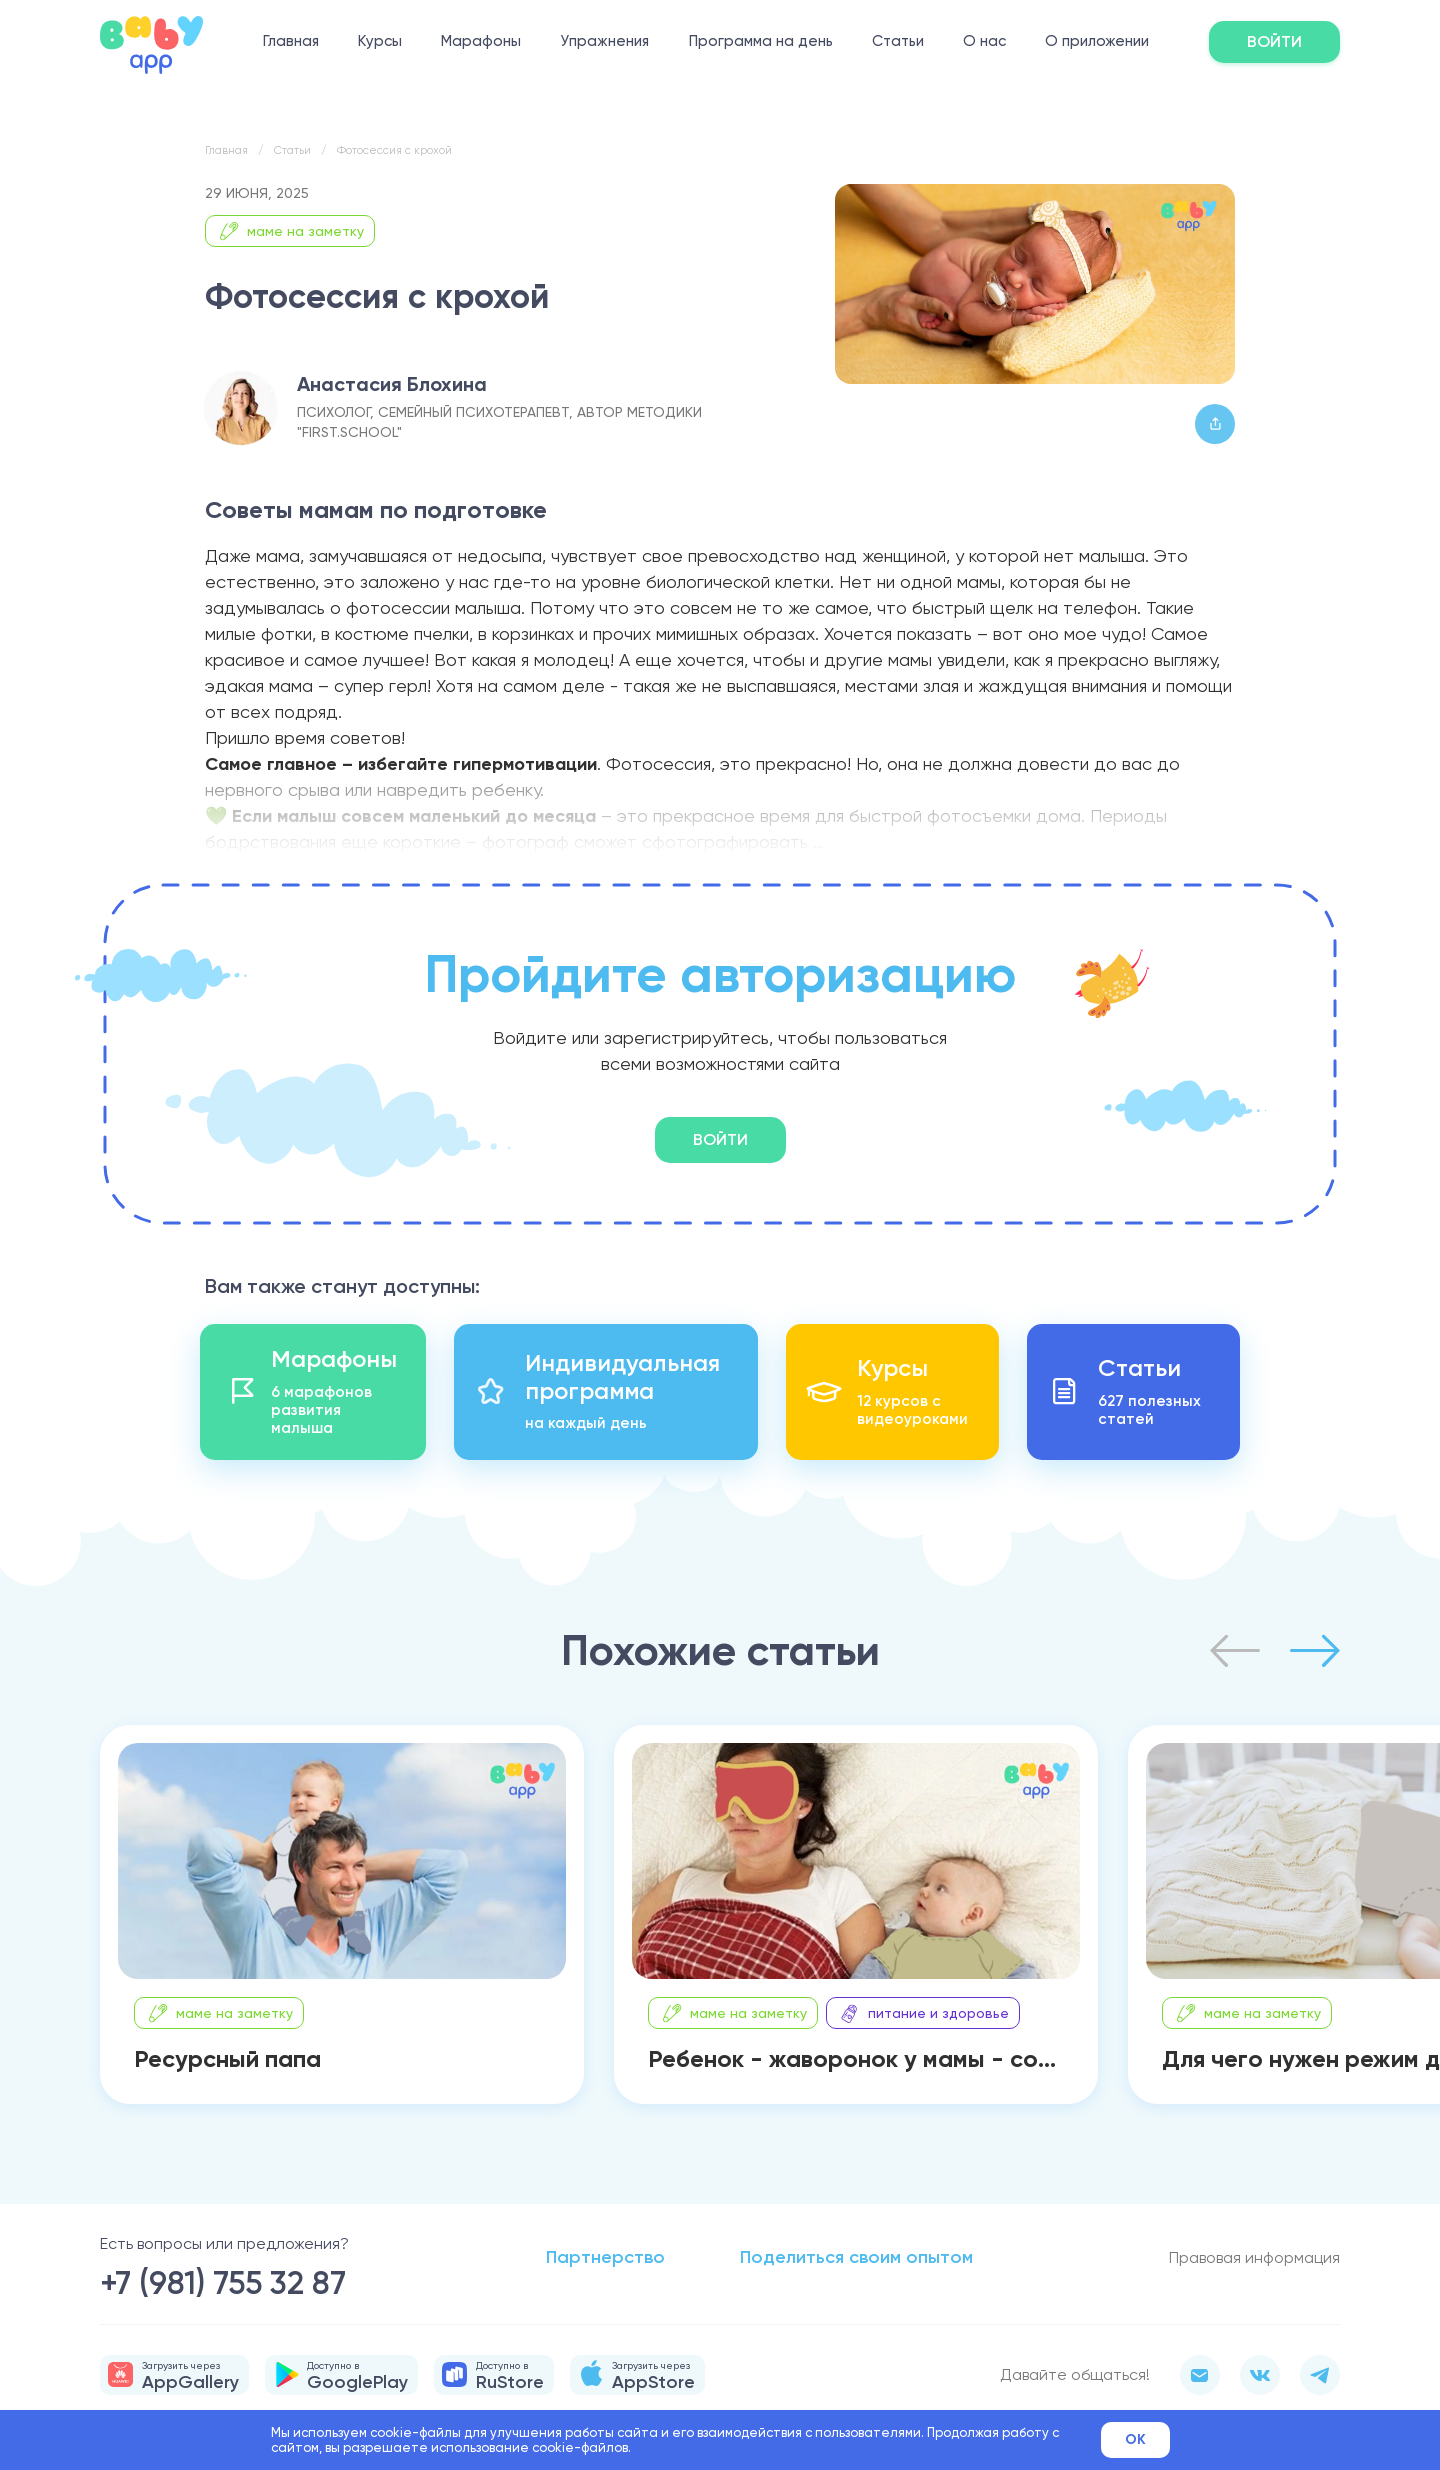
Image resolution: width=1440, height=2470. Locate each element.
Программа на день (761, 41)
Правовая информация (1254, 2257)
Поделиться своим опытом (856, 2257)
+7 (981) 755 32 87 (223, 2283)
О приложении (1097, 41)
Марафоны (481, 41)
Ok (1135, 2439)
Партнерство (605, 2257)
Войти (1274, 41)
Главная (291, 41)
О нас (984, 41)
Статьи (898, 41)
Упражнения (604, 41)
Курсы (380, 41)
